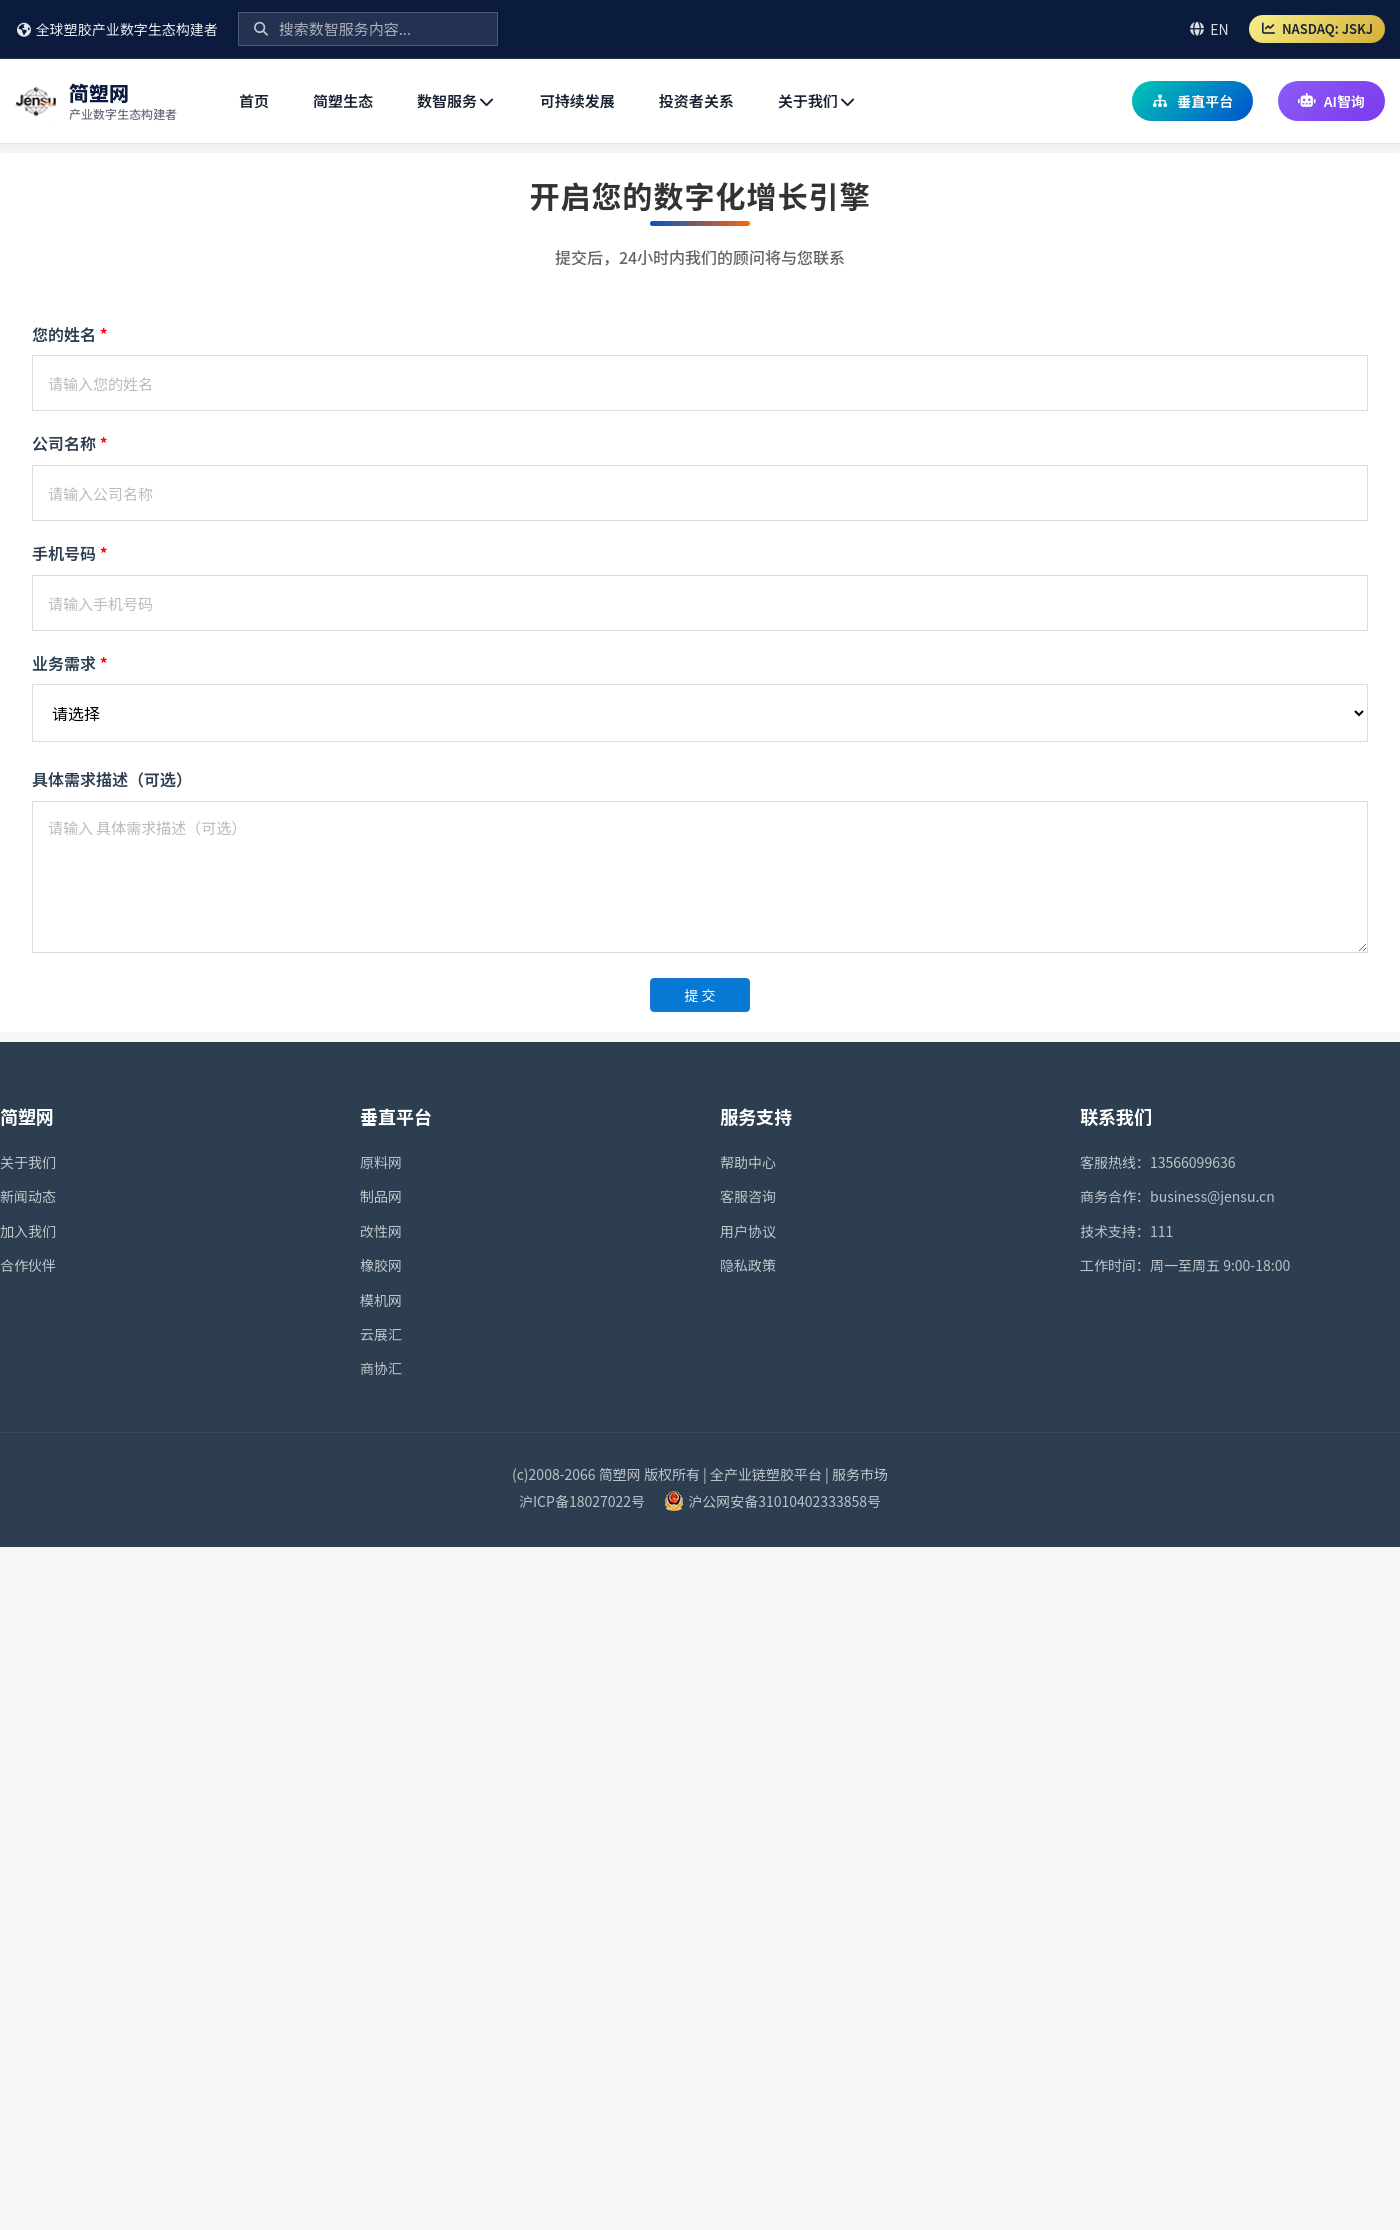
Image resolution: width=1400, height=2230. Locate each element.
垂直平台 (1193, 101)
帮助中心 (748, 1162)
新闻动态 (28, 1196)
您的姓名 (70, 334)
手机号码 (70, 553)
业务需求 (70, 663)
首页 (254, 100)
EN (1208, 29)
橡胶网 (381, 1265)
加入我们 (28, 1231)
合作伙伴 (28, 1265)
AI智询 (1331, 101)
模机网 (381, 1300)
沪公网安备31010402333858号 (784, 1501)
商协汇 (381, 1368)
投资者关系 (696, 100)
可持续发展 (577, 100)
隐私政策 (748, 1265)
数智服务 (456, 100)
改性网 (381, 1231)
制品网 (381, 1196)
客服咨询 (748, 1196)
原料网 (381, 1162)
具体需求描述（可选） (112, 779)
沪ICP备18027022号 (582, 1501)
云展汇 (381, 1334)
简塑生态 (343, 100)
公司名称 (70, 443)
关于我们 (817, 100)
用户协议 (748, 1231)
